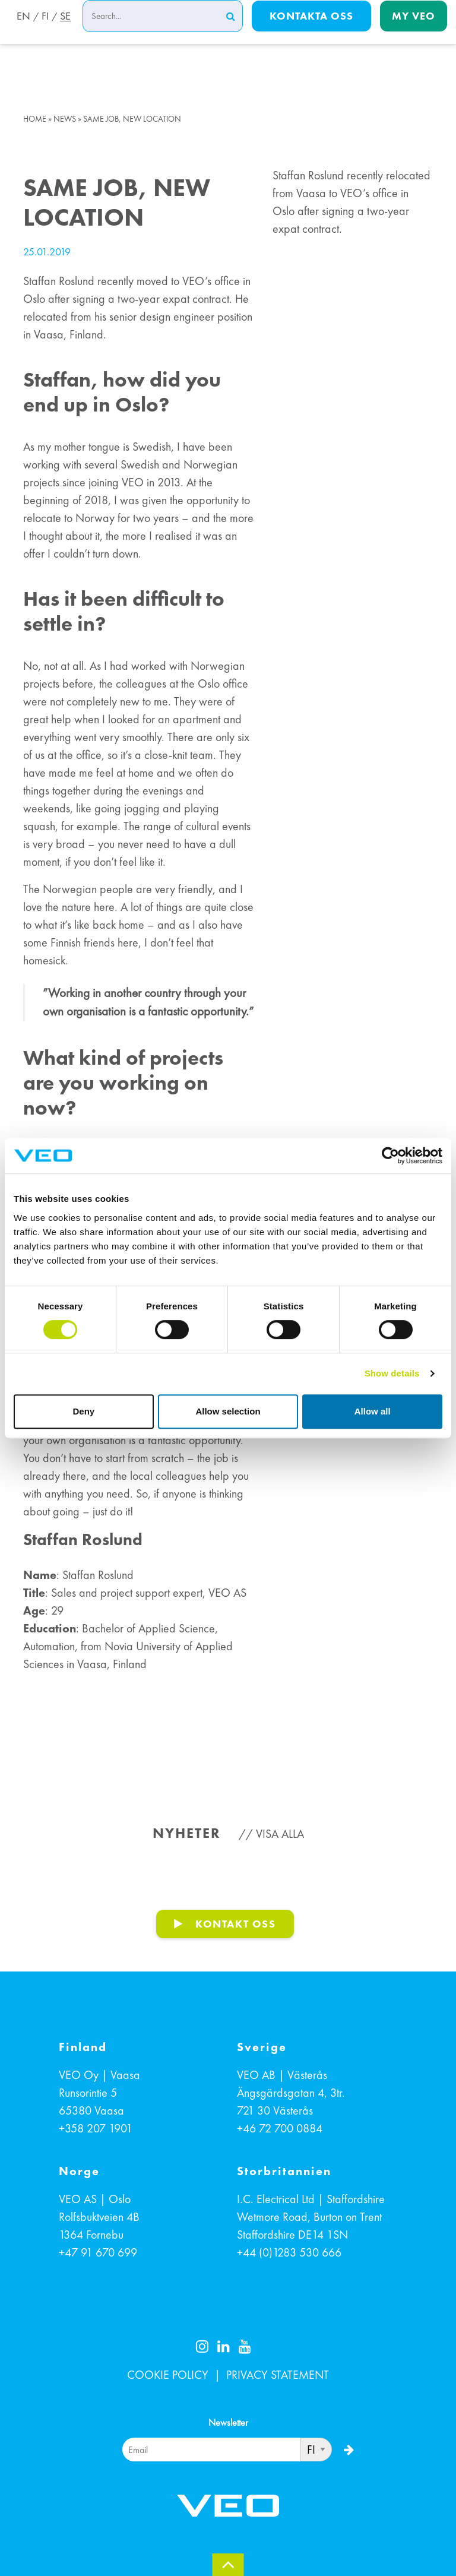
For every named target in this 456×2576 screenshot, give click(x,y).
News (64, 119)
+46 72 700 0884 (279, 2128)
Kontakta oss (311, 30)
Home (34, 119)
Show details (392, 1373)
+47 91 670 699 (98, 2252)
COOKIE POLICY (167, 2375)
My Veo (413, 30)
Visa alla (280, 1834)
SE (65, 31)
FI (43, 31)
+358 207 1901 (95, 2128)
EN (20, 31)
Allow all (372, 1411)
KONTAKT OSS (235, 1924)
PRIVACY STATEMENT (277, 2375)
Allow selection (227, 1411)
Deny (83, 1411)
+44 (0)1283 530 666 (289, 2252)
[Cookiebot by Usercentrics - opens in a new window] (390, 1155)
